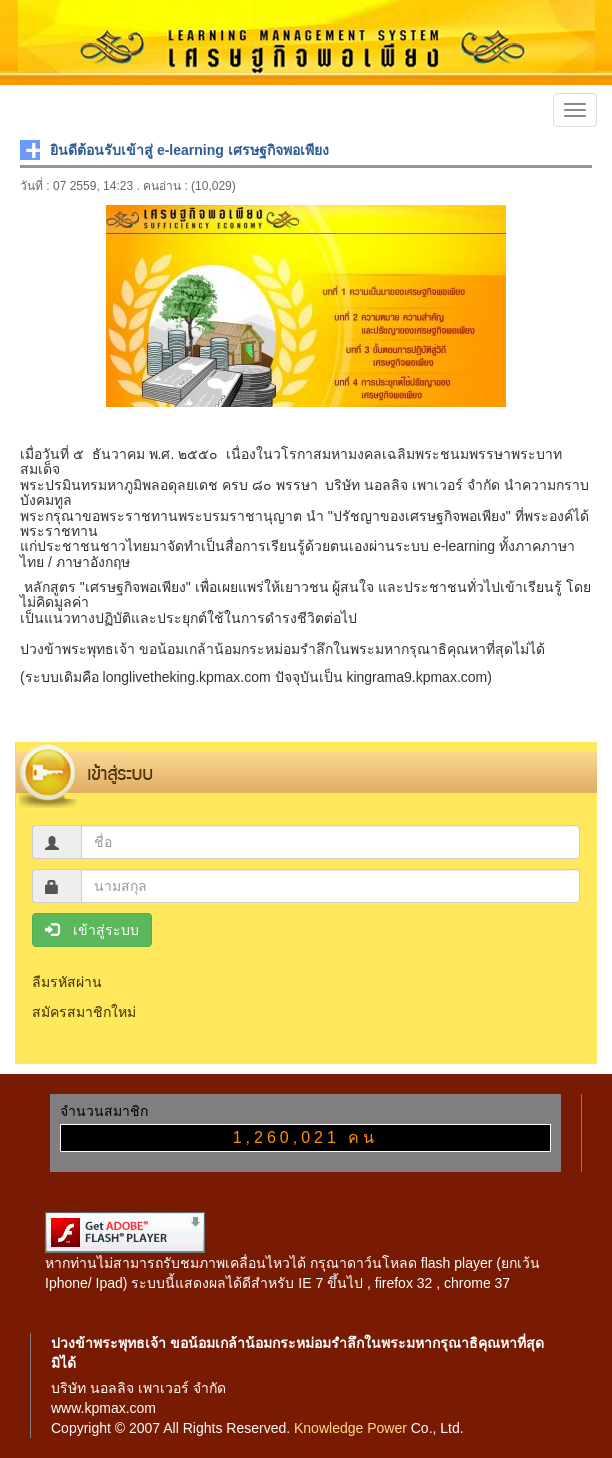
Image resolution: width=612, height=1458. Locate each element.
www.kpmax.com (103, 1408)
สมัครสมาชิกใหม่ (84, 1012)
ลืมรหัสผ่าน (67, 982)
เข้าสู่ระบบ (92, 930)
